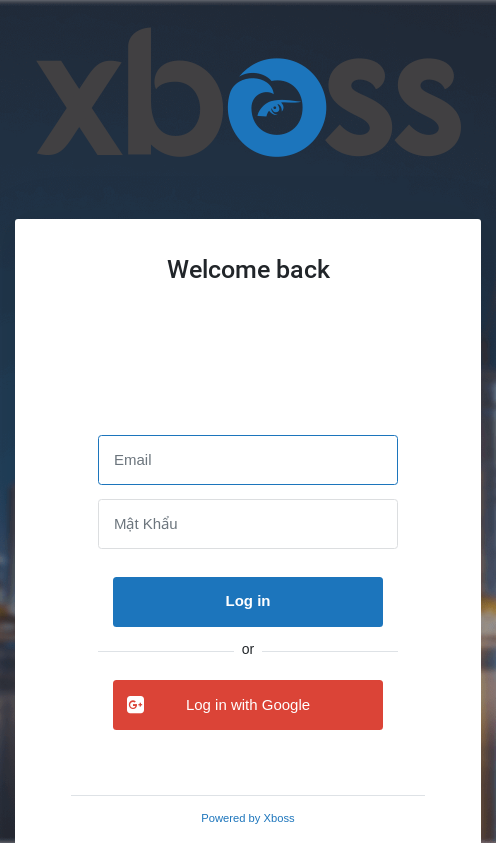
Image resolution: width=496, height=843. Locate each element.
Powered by (247, 818)
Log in (248, 600)
